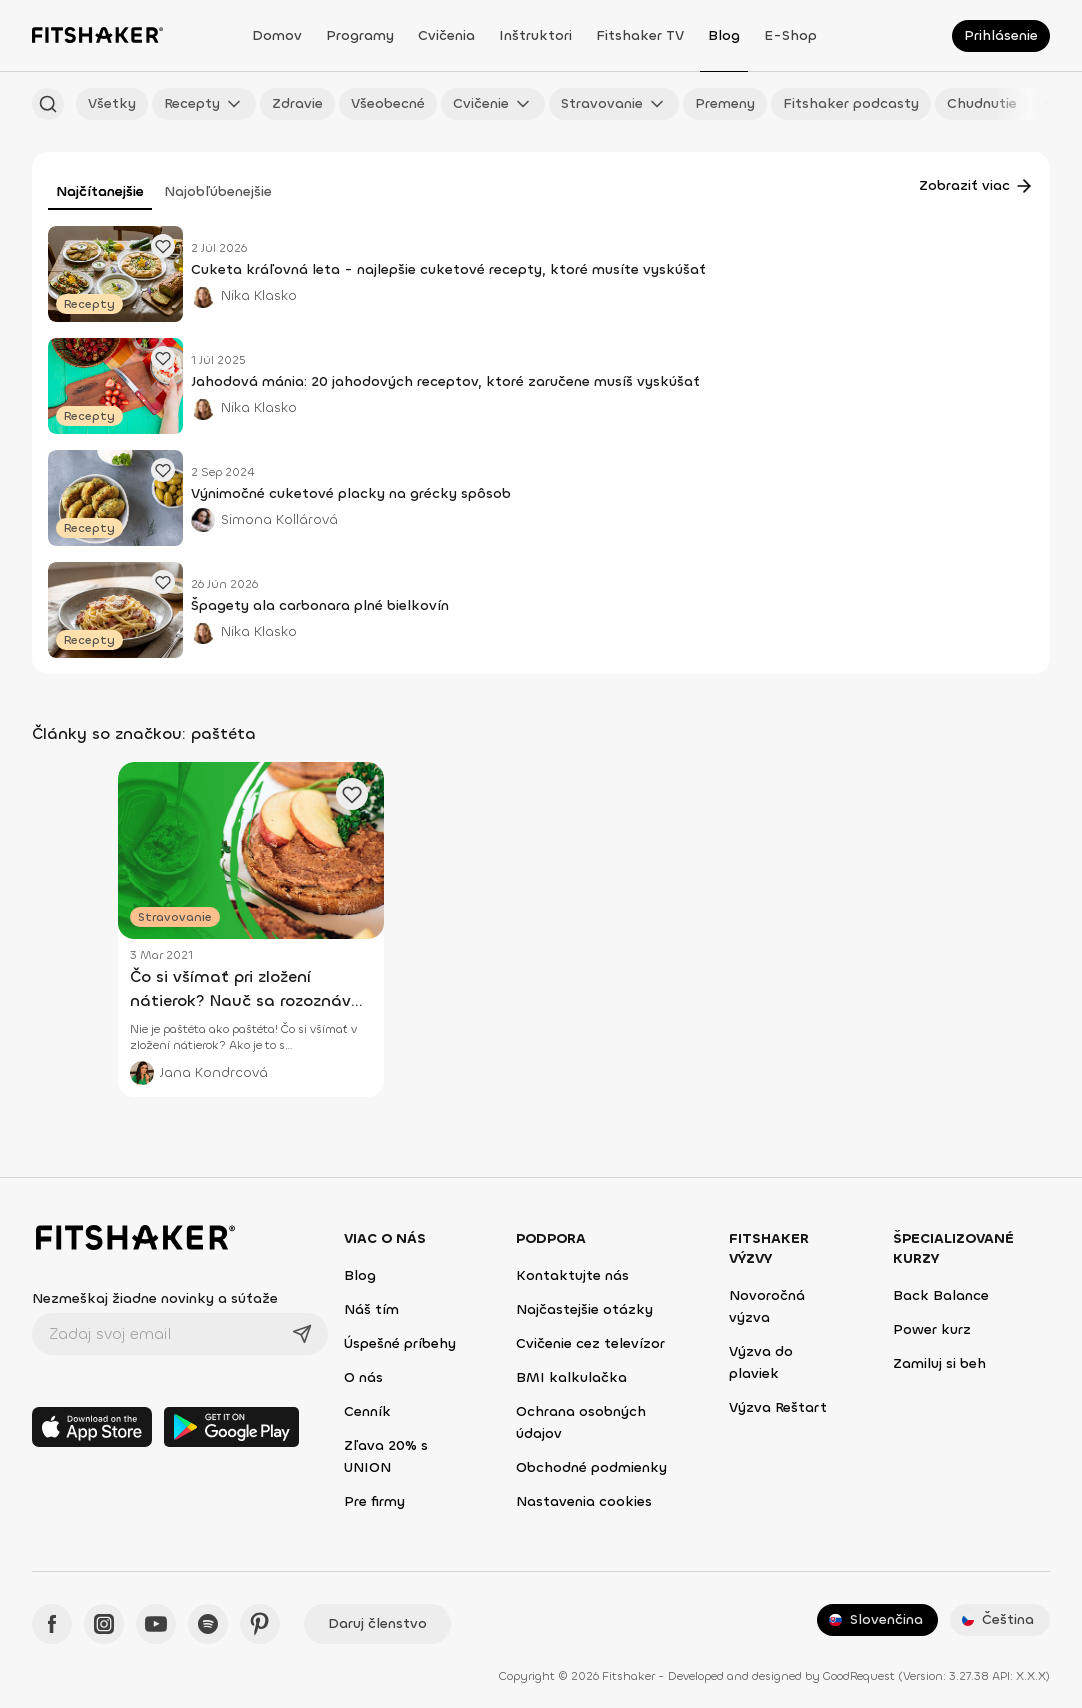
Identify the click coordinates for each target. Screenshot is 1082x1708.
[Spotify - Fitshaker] (208, 1624)
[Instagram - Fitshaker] (104, 1624)
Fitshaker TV (640, 35)
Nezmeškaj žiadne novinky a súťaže (155, 1298)
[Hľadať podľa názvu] (48, 104)
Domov (277, 35)
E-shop (790, 35)
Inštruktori (535, 35)
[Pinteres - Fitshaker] (260, 1624)
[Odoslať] (302, 1334)
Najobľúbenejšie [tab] (218, 191)
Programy (360, 35)
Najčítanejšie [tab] (100, 191)
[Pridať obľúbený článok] (163, 246)
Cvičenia (446, 35)
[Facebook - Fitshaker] (52, 1624)
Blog (724, 35)
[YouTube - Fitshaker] (156, 1624)
